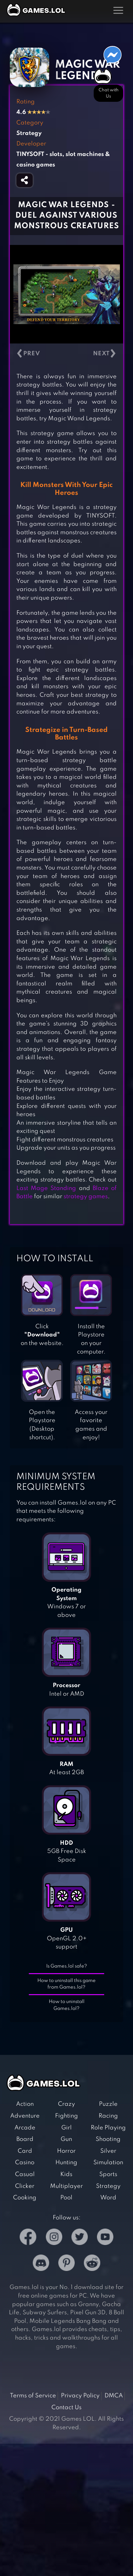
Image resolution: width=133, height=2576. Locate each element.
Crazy (66, 2104)
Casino (24, 2163)
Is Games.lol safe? (66, 1966)
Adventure (25, 2116)
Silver (108, 2151)
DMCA (113, 2396)
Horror (66, 2151)
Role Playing (108, 2128)
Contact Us (66, 2408)
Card (25, 2151)
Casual (25, 2174)
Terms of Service (33, 2396)
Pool (66, 2198)
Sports (108, 2174)
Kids (66, 2174)
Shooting (108, 2139)
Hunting (66, 2163)
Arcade (24, 2128)
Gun (66, 2139)
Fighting (66, 2116)
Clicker (24, 2186)
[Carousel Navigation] (66, 353)
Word (108, 2198)
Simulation (108, 2163)
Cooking (24, 2198)
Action (25, 2104)
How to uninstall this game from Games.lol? (66, 1984)
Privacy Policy (80, 2396)
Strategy (108, 2186)
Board (24, 2139)
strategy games (86, 1197)
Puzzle (108, 2104)
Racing (108, 2116)
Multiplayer (66, 2186)
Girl (66, 2128)
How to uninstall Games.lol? (67, 2005)
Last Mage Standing (46, 1188)
